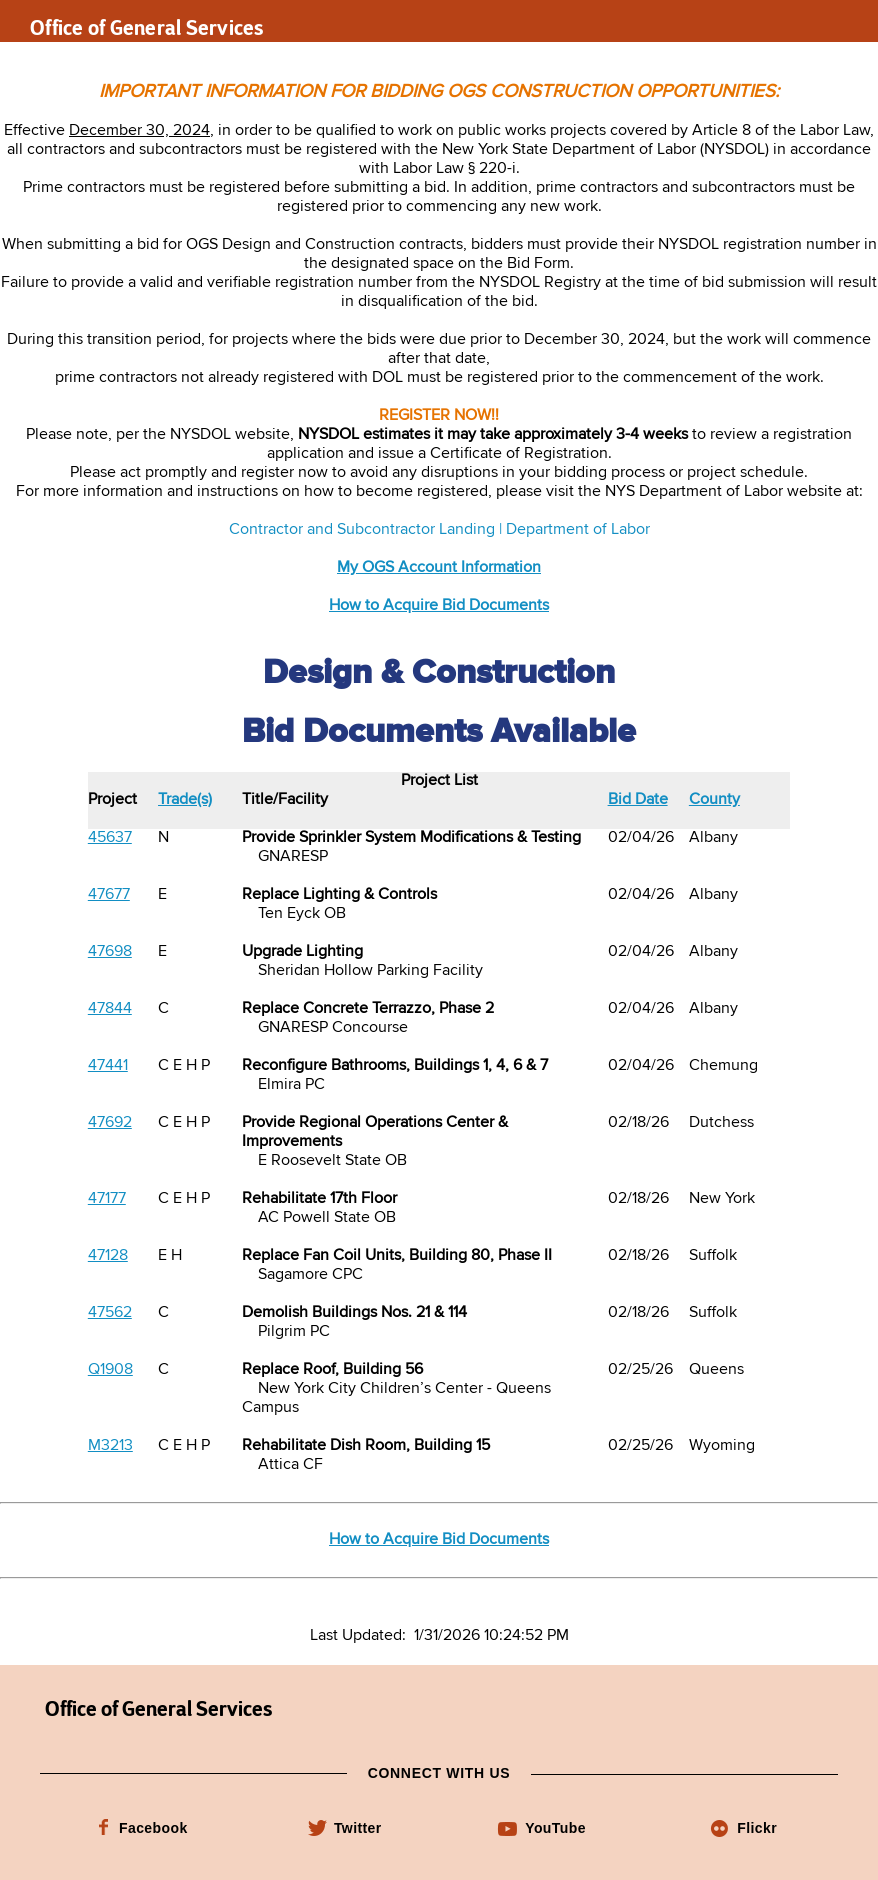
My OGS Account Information (439, 568)
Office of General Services (147, 28)
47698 (110, 952)
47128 (108, 1256)
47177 (107, 1199)
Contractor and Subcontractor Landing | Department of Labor (439, 530)
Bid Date (638, 800)
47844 (110, 1009)
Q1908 (110, 1370)
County (714, 800)
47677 (109, 895)
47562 (110, 1313)
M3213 (110, 1446)
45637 (110, 838)
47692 (110, 1123)
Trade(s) (185, 800)
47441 (108, 1066)
